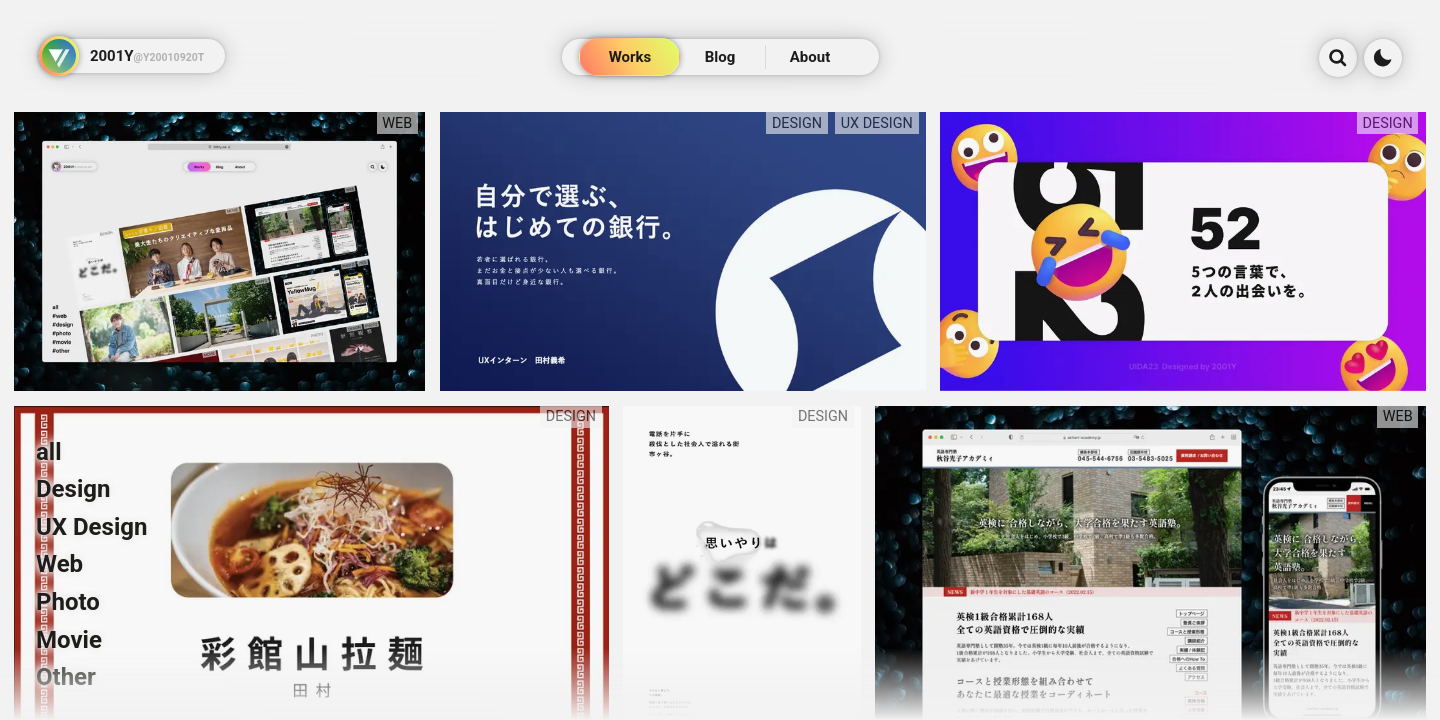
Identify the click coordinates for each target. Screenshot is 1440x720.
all (49, 452)
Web (59, 564)
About (810, 57)
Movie (69, 640)
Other (66, 677)
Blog (720, 57)
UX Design (91, 527)
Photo (68, 602)
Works (630, 57)
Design (73, 489)
